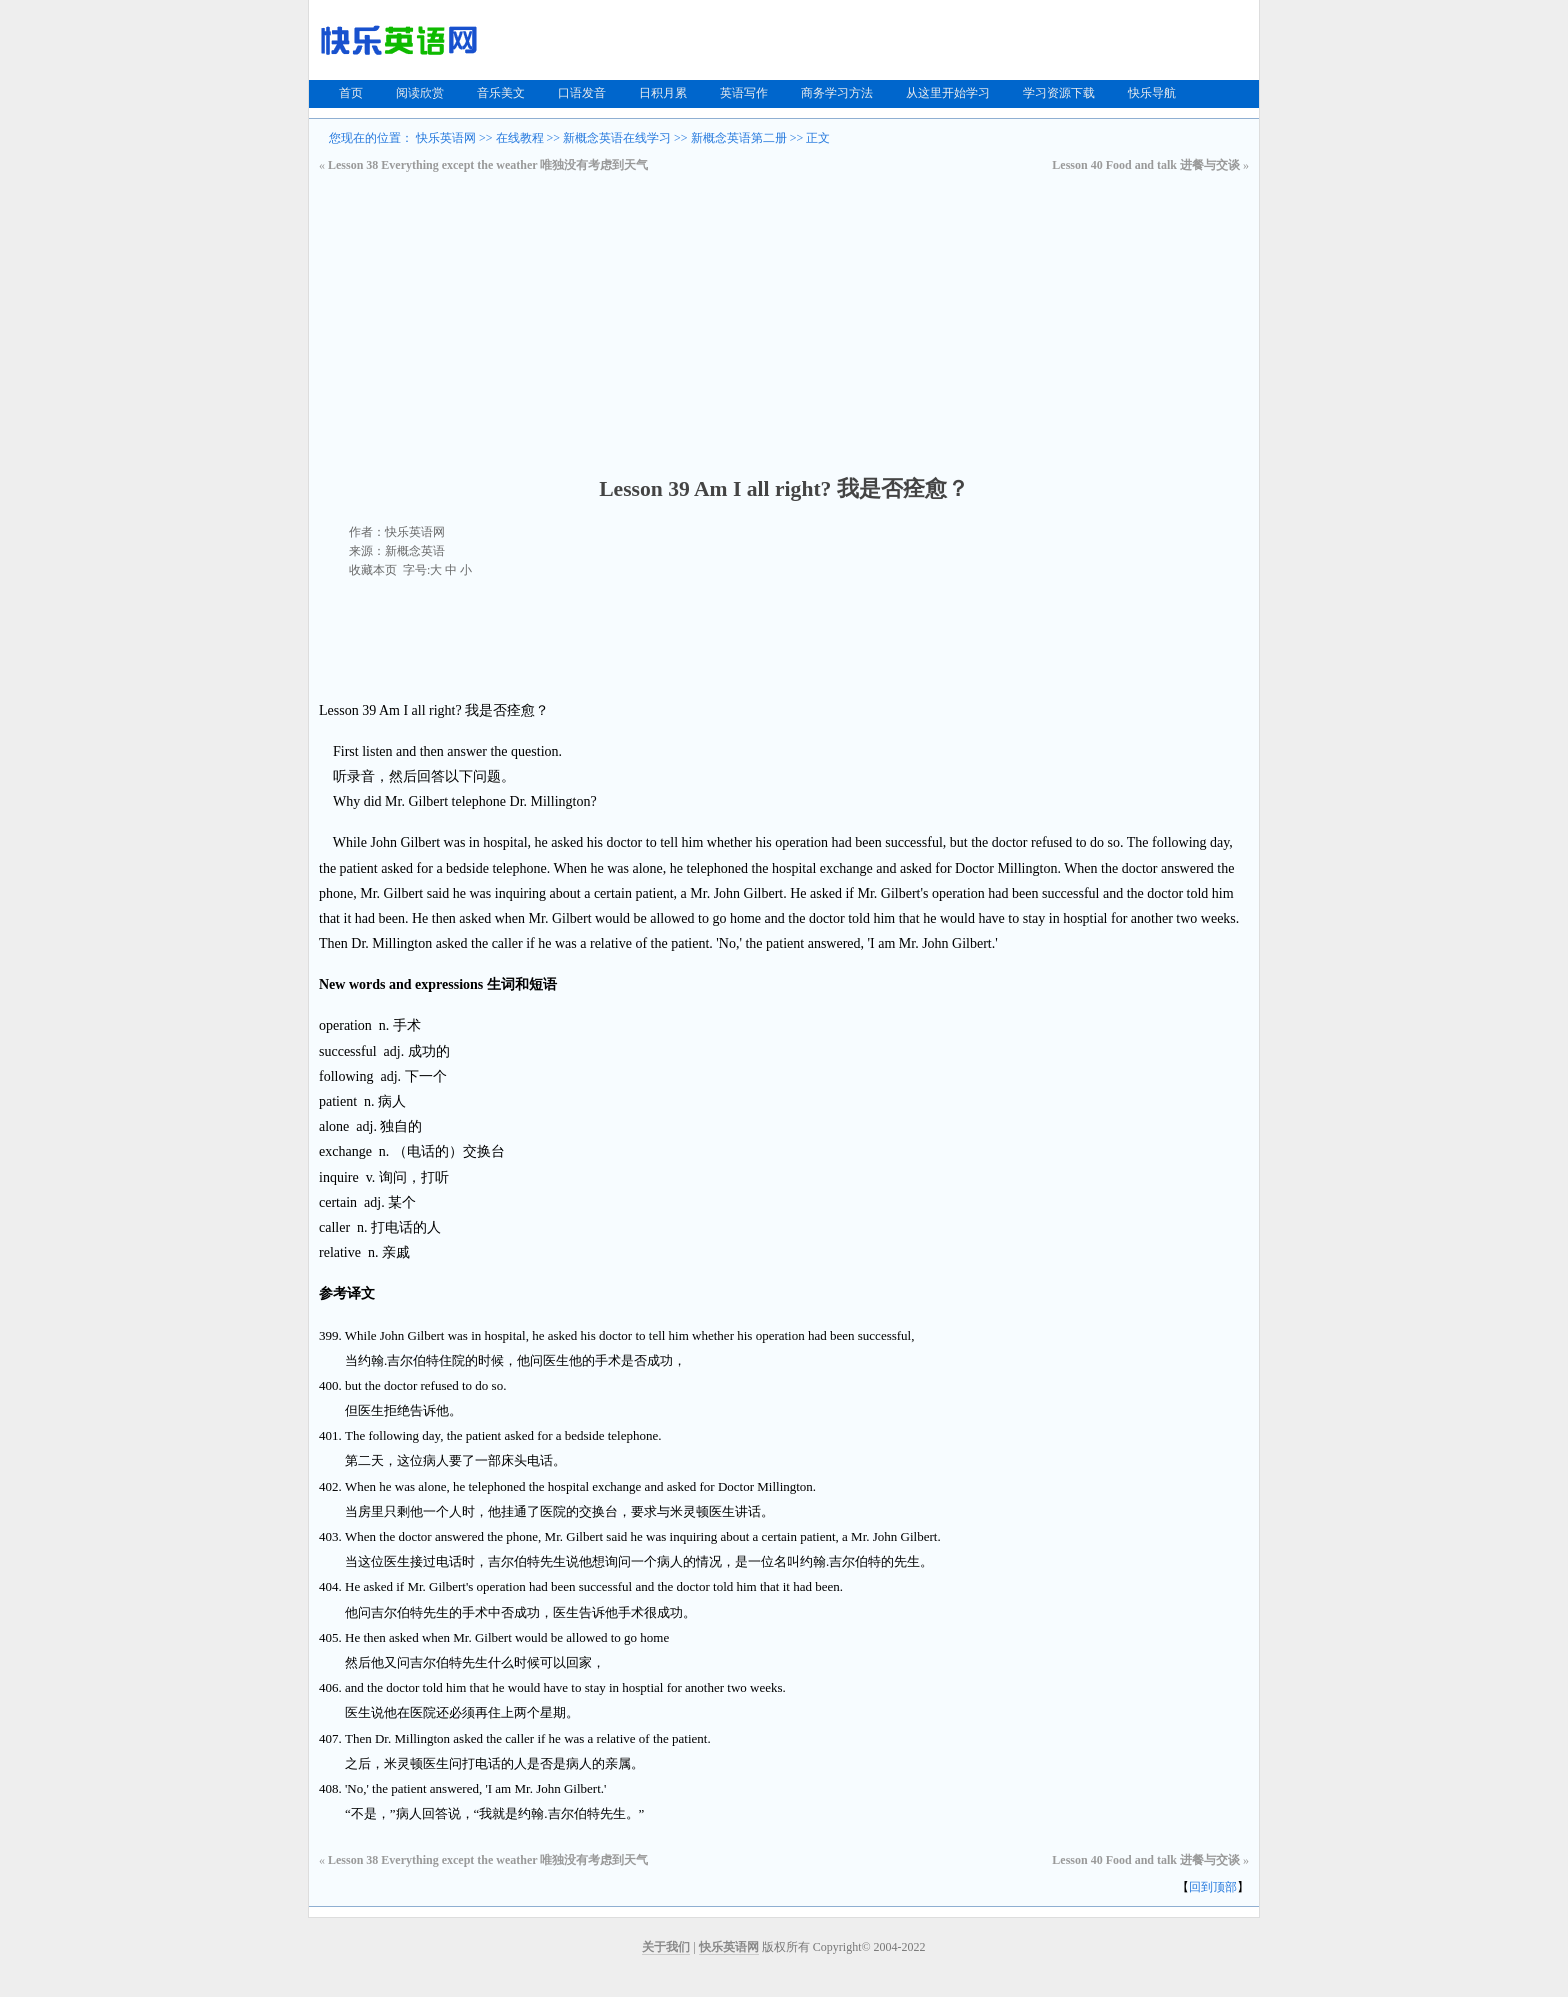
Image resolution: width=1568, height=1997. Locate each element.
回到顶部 (1213, 1887)
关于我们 (666, 1947)
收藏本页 (373, 570)
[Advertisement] (784, 324)
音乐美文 (501, 93)
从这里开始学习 (948, 93)
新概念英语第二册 (739, 138)
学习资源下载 (1059, 93)
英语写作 (744, 93)
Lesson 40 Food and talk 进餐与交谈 (1146, 165)
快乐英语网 (446, 138)
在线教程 (520, 138)
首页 (351, 93)
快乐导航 (1152, 93)
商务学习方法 (837, 93)
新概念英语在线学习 (617, 138)
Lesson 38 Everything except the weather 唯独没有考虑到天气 (488, 165)
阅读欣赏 (420, 93)
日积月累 (663, 93)
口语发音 (582, 93)
